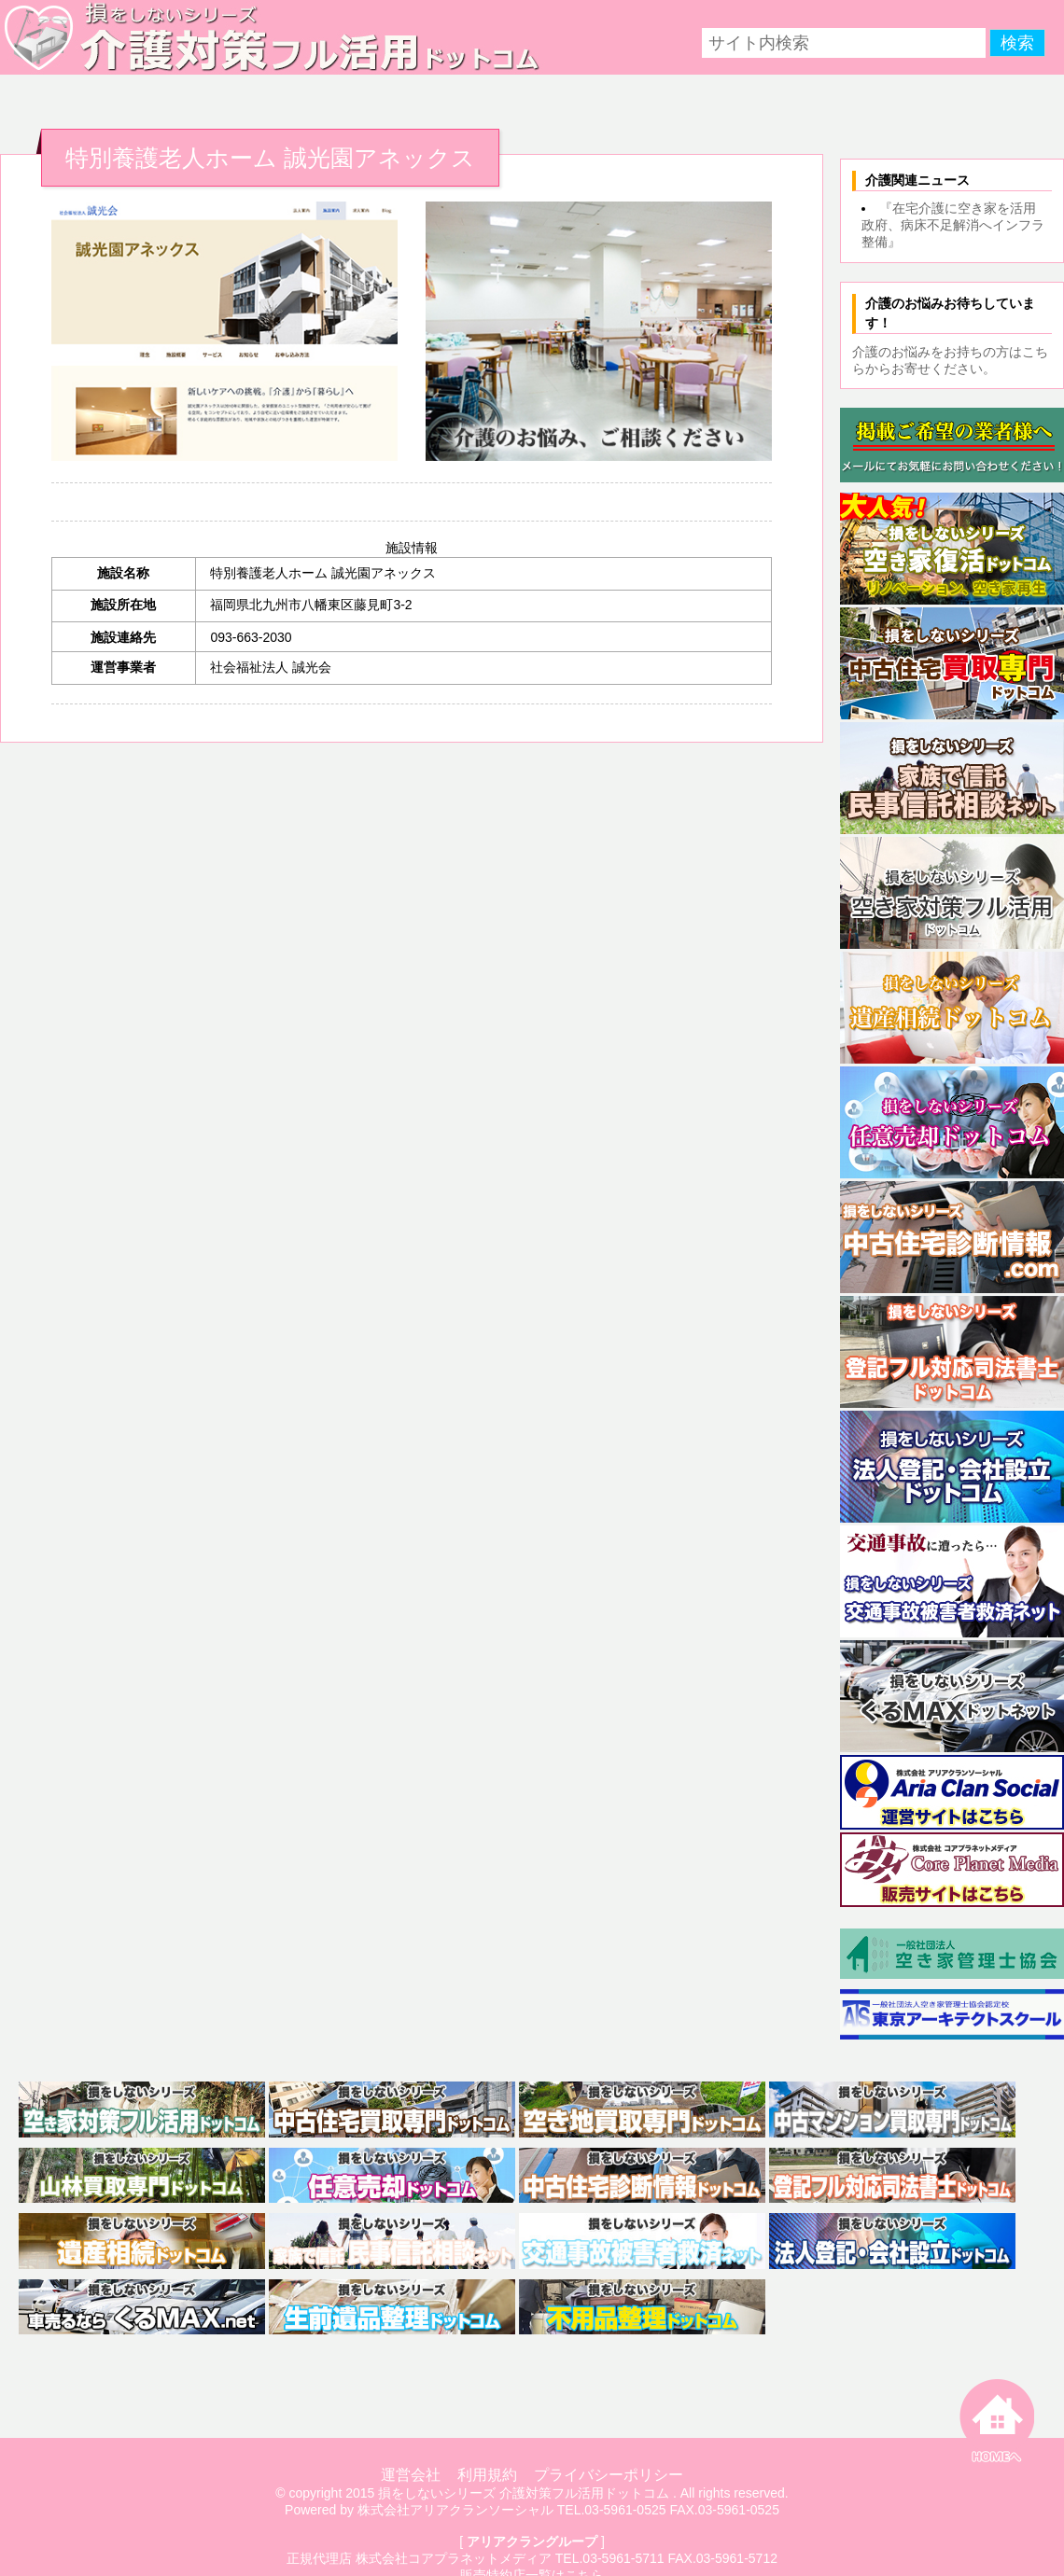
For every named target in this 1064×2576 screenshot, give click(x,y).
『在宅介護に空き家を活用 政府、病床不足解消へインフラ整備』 (955, 225)
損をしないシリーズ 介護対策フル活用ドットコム (523, 2492)
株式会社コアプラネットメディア (454, 2558)
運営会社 (411, 2475)
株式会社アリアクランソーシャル (455, 2509)
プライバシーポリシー (608, 2475)
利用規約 (487, 2475)
